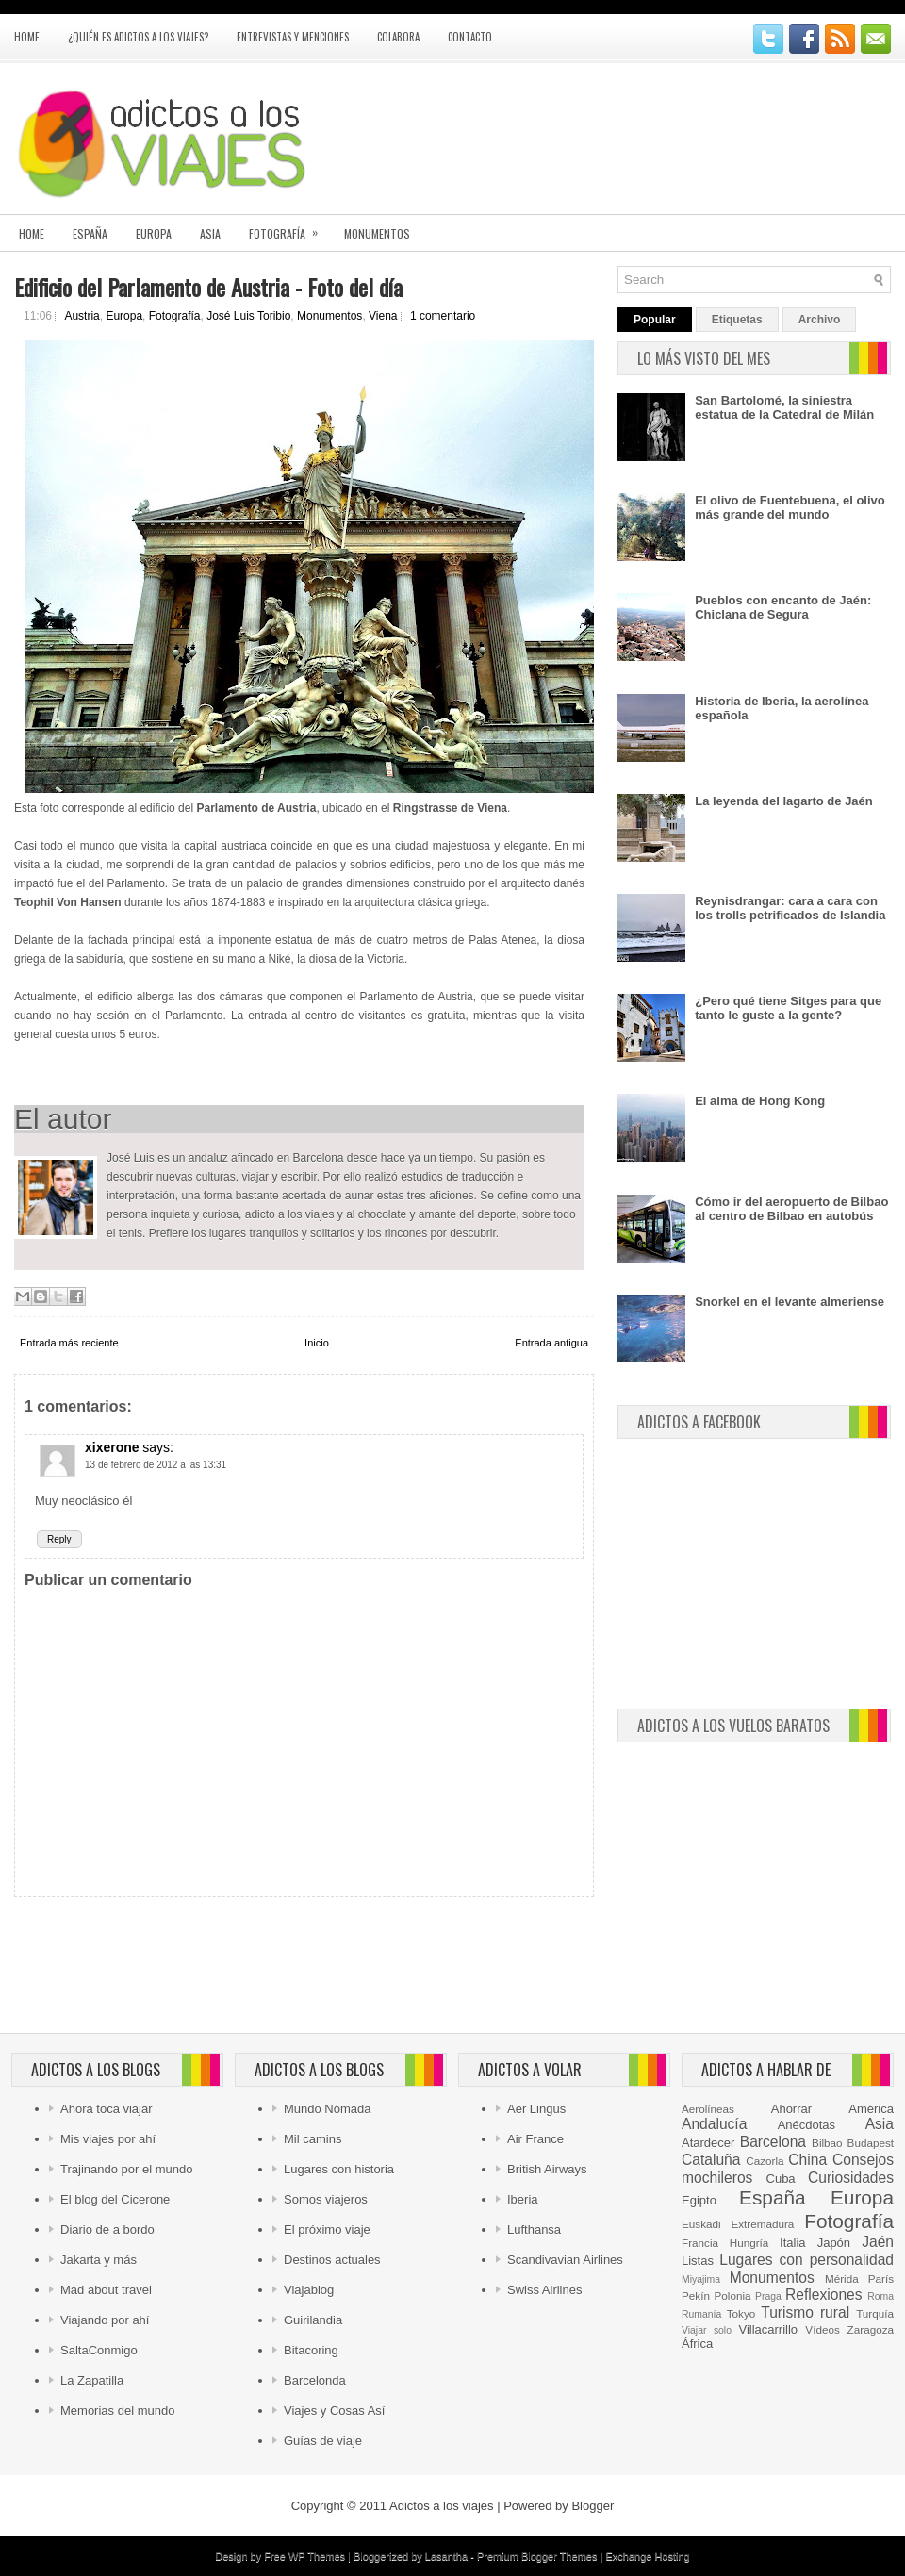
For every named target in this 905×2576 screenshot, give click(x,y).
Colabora (398, 36)
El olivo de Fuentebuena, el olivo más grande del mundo (790, 507)
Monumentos (377, 233)
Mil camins (312, 2139)
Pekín (696, 2295)
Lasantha (446, 2556)
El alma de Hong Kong (760, 1101)
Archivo (819, 319)
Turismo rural (805, 2312)
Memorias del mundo (117, 2410)
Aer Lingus (536, 2109)
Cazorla (764, 2161)
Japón (833, 2243)
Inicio (316, 1342)
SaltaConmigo (99, 2350)
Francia (700, 2243)
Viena (383, 315)
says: (157, 1447)
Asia (210, 233)
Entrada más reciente (69, 1342)
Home (27, 36)
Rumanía (701, 2314)
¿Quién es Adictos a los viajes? (138, 36)
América (871, 2109)
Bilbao (827, 2143)
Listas (698, 2261)
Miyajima (701, 2279)
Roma (880, 2296)
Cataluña (711, 2160)
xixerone (112, 1447)
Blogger (592, 2506)
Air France (535, 2139)
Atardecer (708, 2143)
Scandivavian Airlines (565, 2260)
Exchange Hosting (647, 2556)
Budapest (870, 2143)
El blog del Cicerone (115, 2199)
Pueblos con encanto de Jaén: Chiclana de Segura (783, 607)
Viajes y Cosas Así (334, 2410)
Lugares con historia (339, 2169)
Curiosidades (851, 2178)
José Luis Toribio (248, 315)
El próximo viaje (327, 2229)
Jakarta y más (98, 2260)
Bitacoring (311, 2350)
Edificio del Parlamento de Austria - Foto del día (208, 286)
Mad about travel (106, 2290)
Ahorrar (791, 2109)
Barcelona (773, 2142)
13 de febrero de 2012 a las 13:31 (155, 1465)
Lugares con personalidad (806, 2260)
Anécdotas (806, 2125)
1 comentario (442, 315)
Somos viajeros (326, 2199)
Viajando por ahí (104, 2320)
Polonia (733, 2295)
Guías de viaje (323, 2441)
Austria (81, 315)
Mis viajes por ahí (108, 2139)
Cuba (781, 2178)
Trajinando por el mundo (126, 2169)
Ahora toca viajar (106, 2109)
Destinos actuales (332, 2260)
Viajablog (309, 2290)
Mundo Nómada (327, 2109)
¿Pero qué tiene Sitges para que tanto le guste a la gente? (788, 1008)
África (697, 2344)
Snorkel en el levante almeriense (789, 1302)
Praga (768, 2296)
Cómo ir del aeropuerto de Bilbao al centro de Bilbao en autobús (791, 1209)
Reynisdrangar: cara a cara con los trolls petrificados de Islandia (790, 908)
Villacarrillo (768, 2329)
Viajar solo (707, 2330)
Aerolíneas (708, 2109)
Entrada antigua (551, 1342)
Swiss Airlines (544, 2290)
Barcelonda (315, 2380)
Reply (59, 1539)
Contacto (470, 36)
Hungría (749, 2243)
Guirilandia (313, 2320)
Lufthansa (534, 2229)
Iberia (522, 2199)
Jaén (878, 2242)
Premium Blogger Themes (537, 2556)
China (807, 2160)
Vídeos (822, 2329)
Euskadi (701, 2224)
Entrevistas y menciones (293, 36)
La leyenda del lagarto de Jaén (784, 801)
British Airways (547, 2169)
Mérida (842, 2278)
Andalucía (714, 2124)
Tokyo (741, 2313)
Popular (655, 319)
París (881, 2278)
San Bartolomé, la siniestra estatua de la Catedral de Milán (784, 407)
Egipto (699, 2200)
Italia (792, 2243)
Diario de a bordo (107, 2229)
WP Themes (316, 2556)
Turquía (875, 2313)
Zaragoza (870, 2329)
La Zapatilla (91, 2380)
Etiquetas (737, 319)
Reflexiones (823, 2295)
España (90, 233)
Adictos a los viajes (441, 2506)
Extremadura (762, 2224)
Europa (154, 233)
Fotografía (289, 227)
